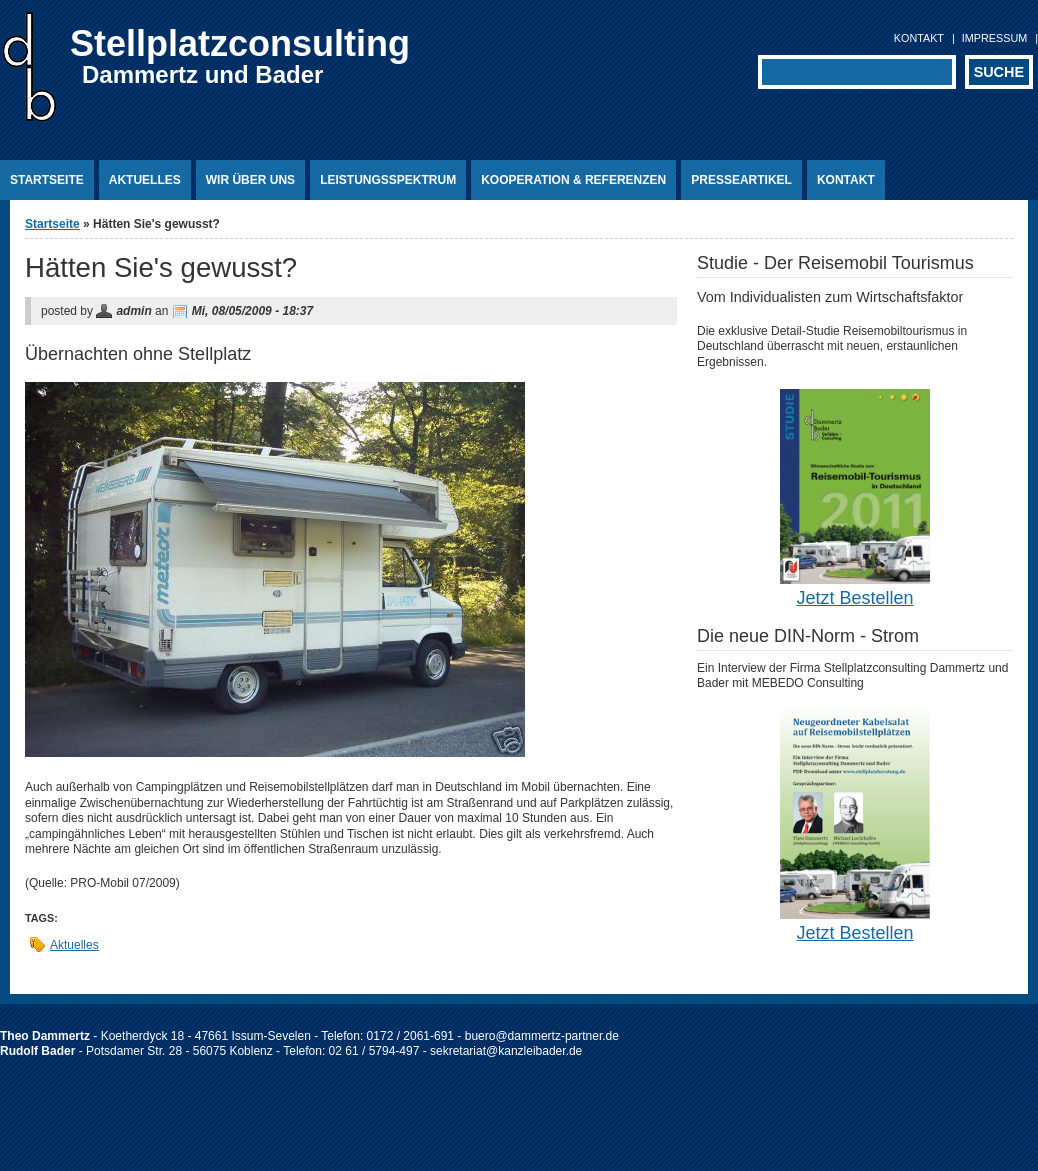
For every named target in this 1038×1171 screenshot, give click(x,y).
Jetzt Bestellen (854, 598)
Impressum (994, 38)
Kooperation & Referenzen (573, 180)
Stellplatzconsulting (240, 43)
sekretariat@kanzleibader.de (506, 1051)
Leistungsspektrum (388, 180)
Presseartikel (741, 180)
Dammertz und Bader (202, 74)
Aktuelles (145, 180)
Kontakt (919, 38)
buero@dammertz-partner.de (542, 1036)
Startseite (47, 180)
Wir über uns (250, 180)
